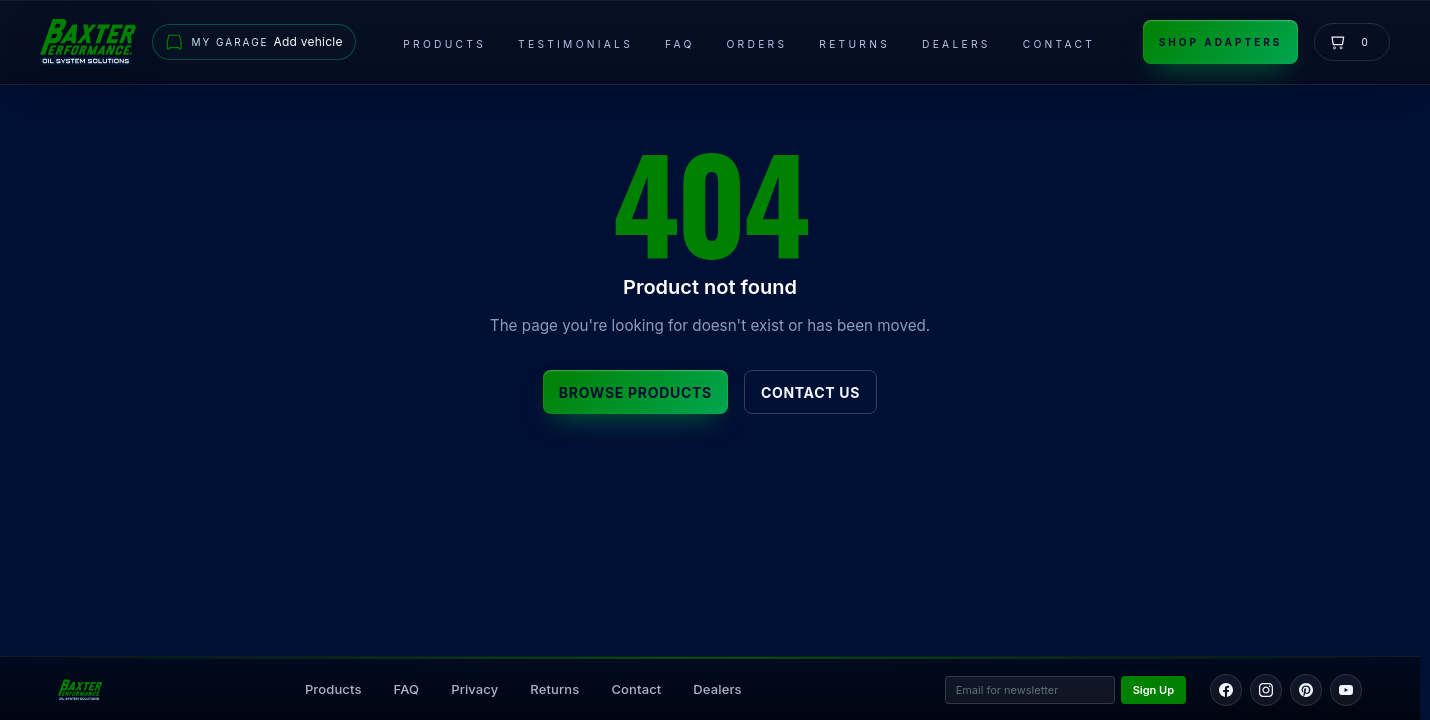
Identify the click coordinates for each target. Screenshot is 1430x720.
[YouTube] (1346, 690)
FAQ (679, 44)
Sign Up (1153, 690)
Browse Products (635, 392)
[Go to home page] (88, 42)
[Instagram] (1266, 690)
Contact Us (810, 392)
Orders (757, 44)
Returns (854, 44)
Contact (1059, 44)
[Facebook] (1226, 690)
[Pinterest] (1306, 690)
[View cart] (1352, 42)
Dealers (956, 44)
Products (444, 44)
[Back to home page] (80, 690)
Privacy (474, 689)
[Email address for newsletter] (1030, 690)
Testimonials (575, 44)
